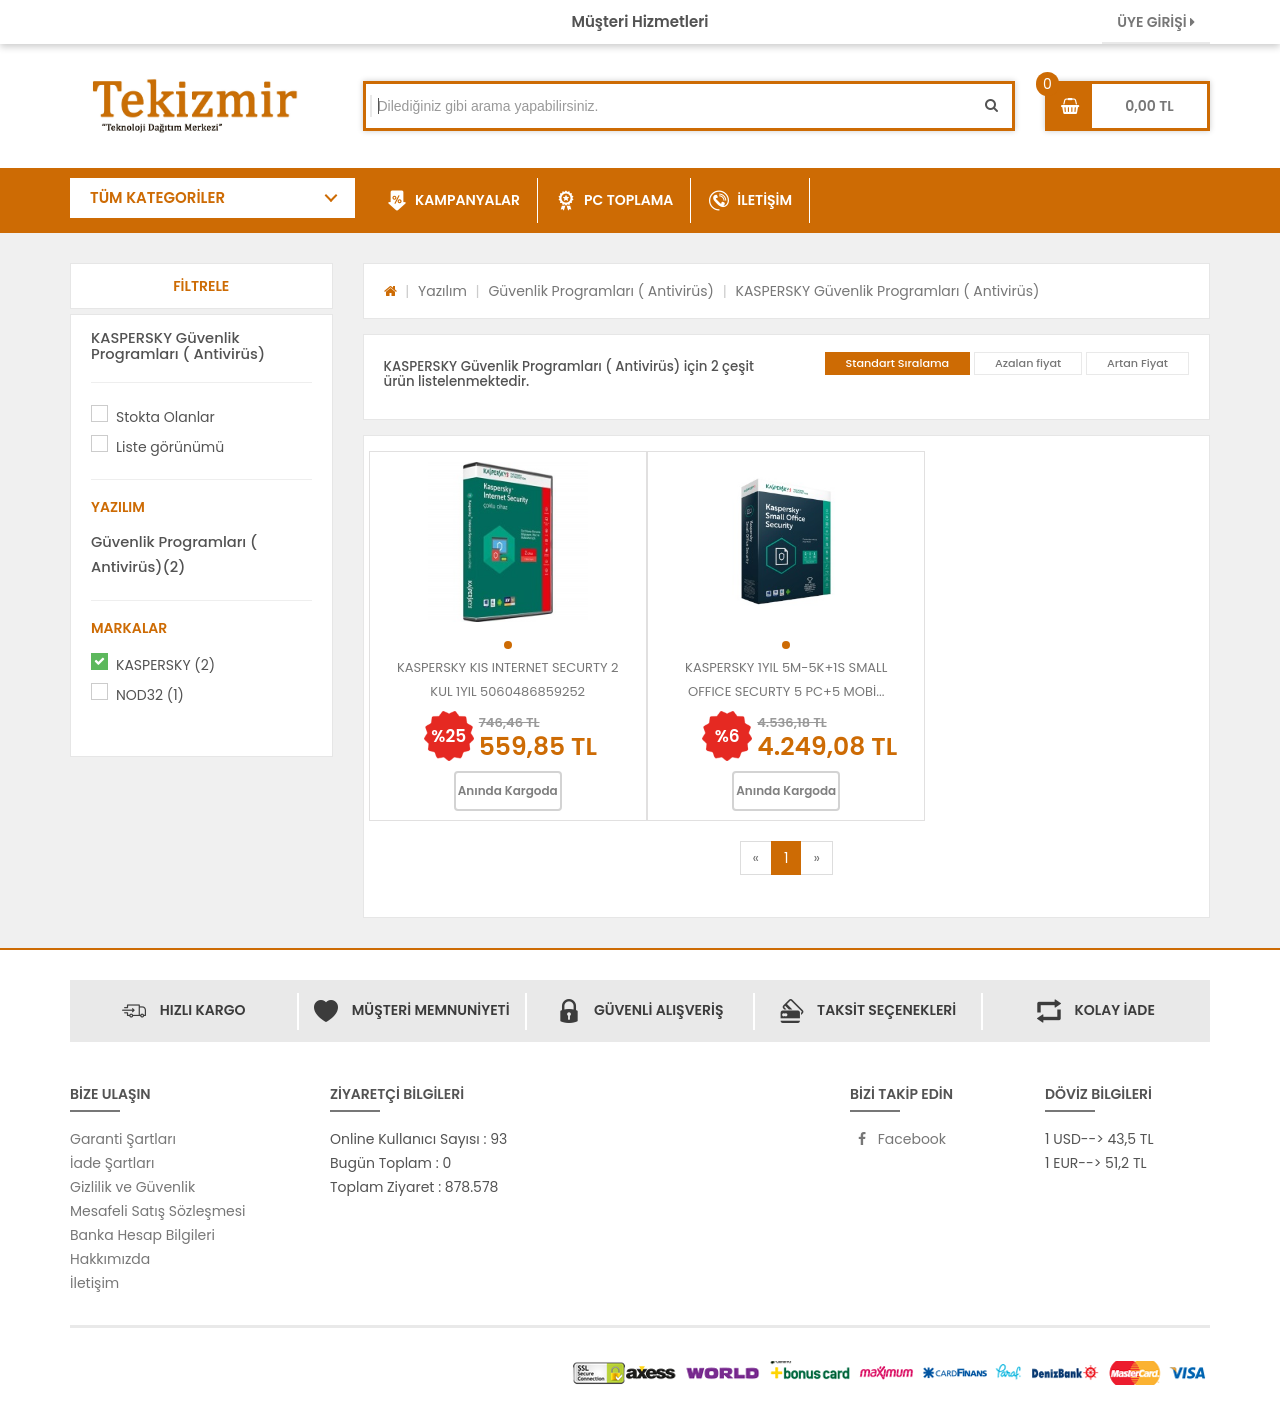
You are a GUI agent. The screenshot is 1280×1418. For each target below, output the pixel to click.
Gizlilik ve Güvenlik (132, 1187)
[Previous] (756, 858)
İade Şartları (112, 1163)
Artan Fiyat (1137, 363)
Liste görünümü (170, 447)
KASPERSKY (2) (165, 665)
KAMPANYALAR (453, 201)
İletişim (94, 1283)
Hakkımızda (110, 1259)
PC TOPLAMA (614, 201)
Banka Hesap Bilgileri (142, 1235)
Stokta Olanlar (165, 417)
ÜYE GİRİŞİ (1156, 22)
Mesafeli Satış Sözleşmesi (158, 1211)
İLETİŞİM (750, 201)
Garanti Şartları (123, 1139)
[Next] (816, 858)
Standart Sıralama (898, 363)
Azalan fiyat (1028, 363)
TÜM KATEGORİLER (157, 197)
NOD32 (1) (150, 695)
